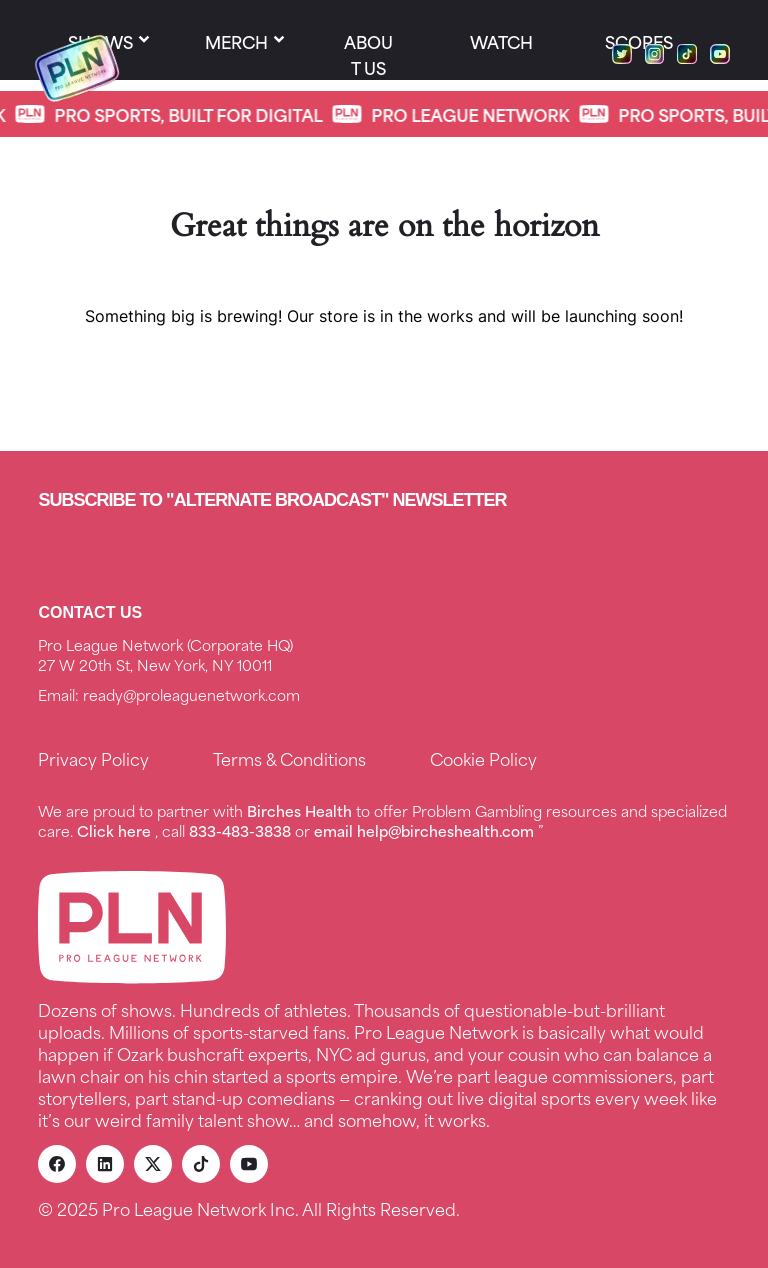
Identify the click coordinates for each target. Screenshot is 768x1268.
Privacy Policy (93, 758)
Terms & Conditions (289, 758)
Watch (501, 41)
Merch (236, 41)
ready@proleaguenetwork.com (191, 694)
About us (368, 54)
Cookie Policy (483, 758)
